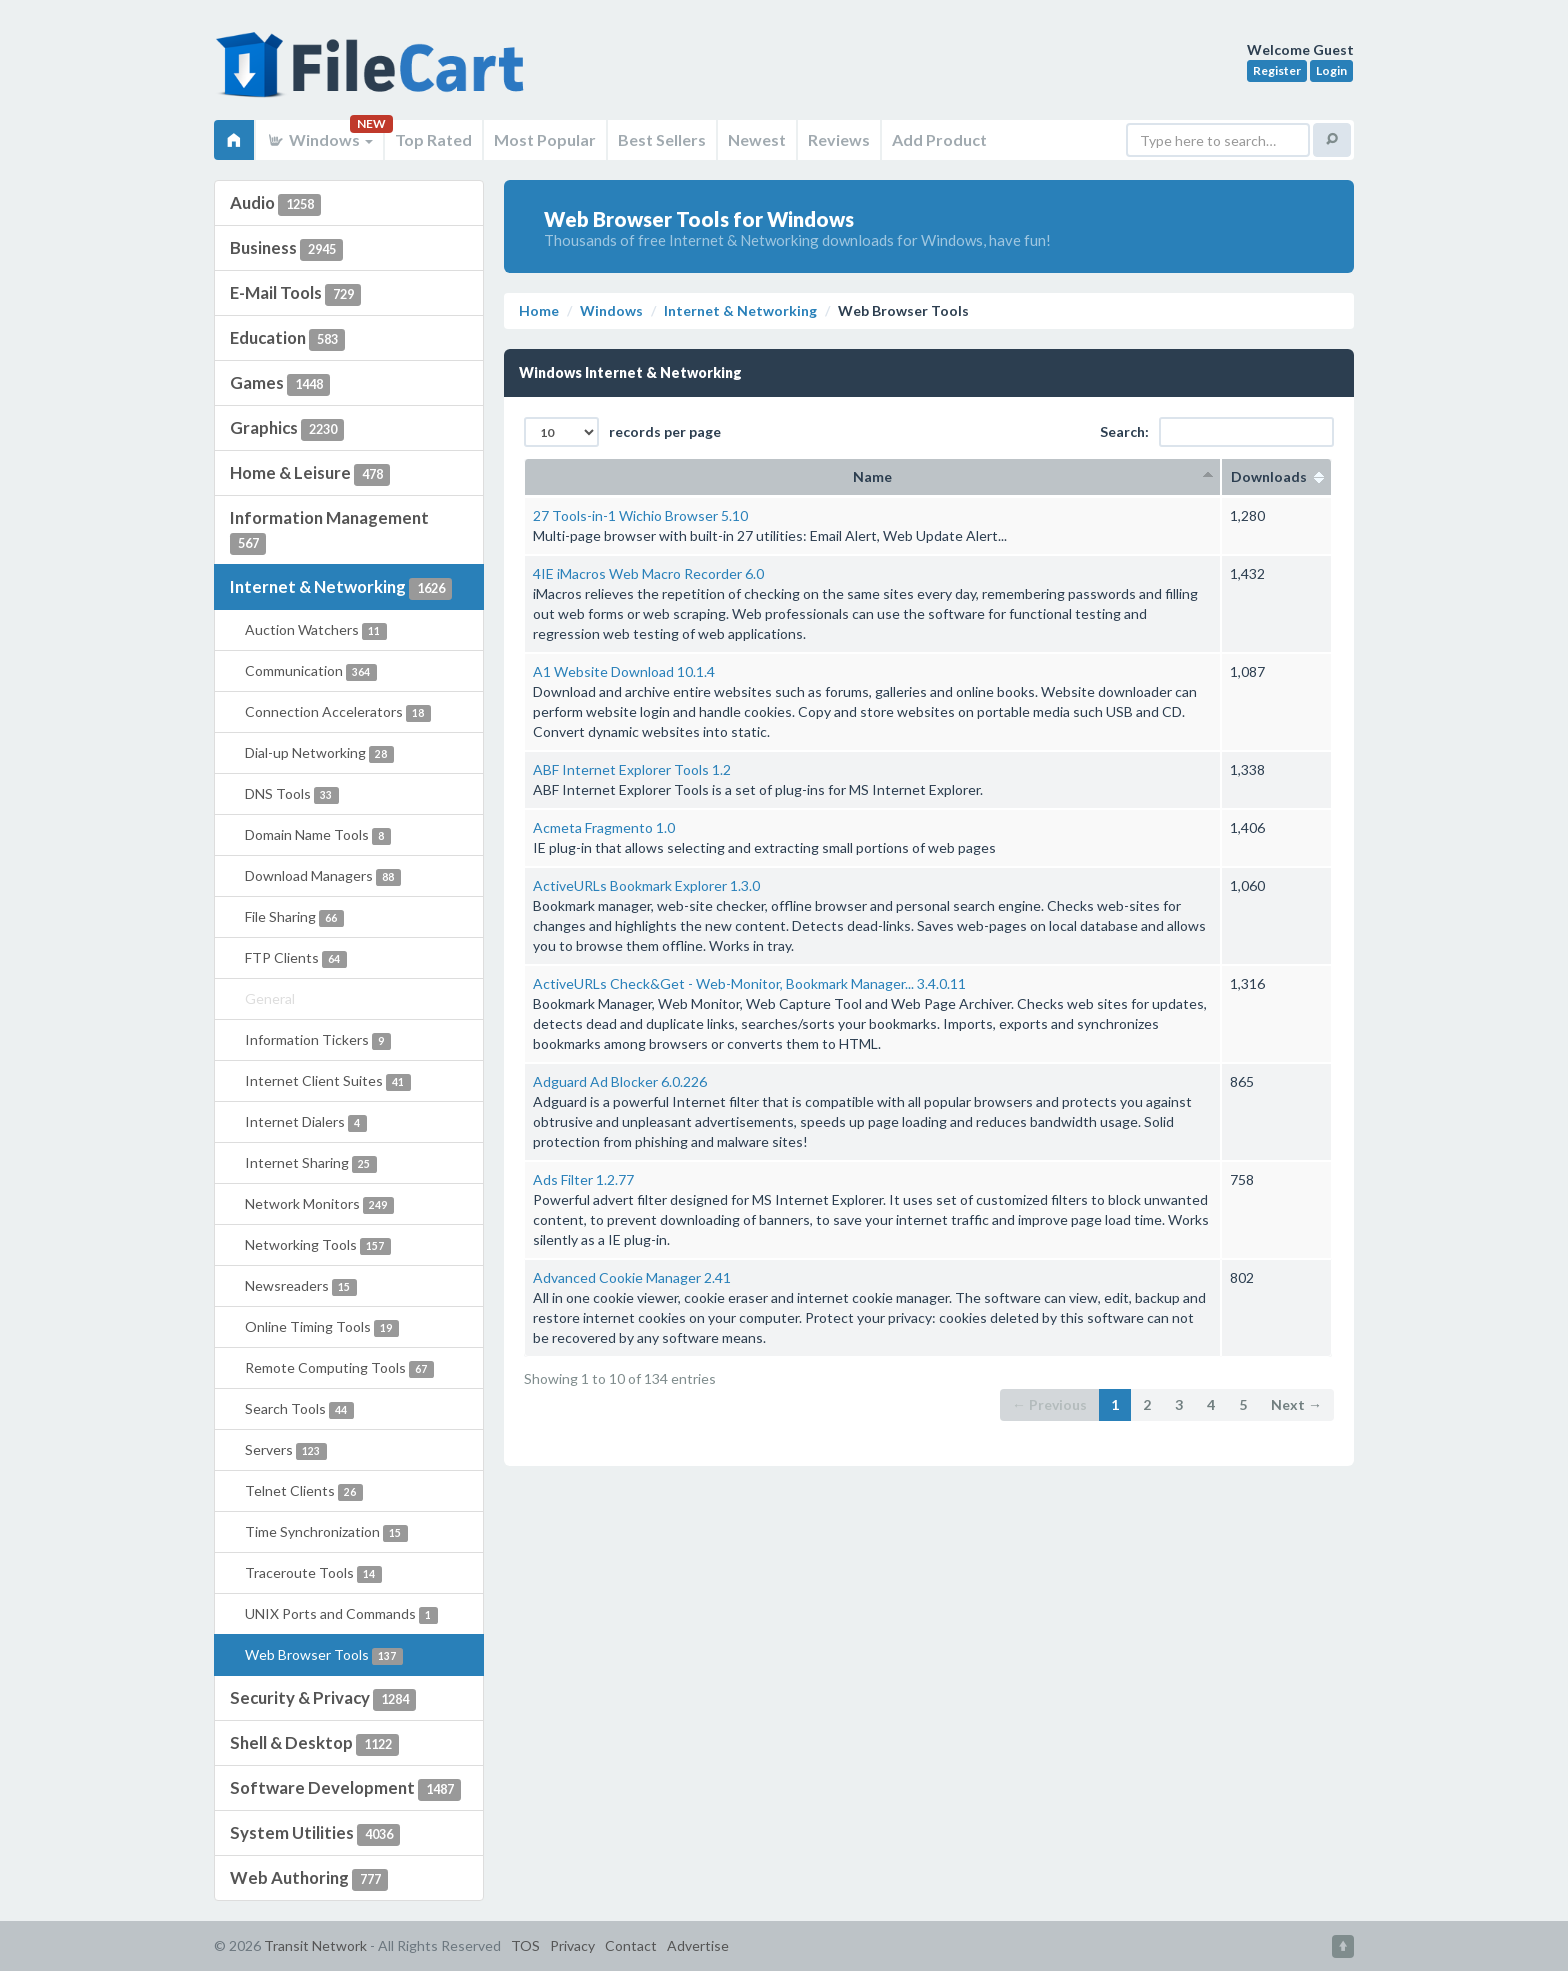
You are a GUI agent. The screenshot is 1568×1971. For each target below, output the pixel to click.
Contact (631, 1945)
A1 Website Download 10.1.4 (624, 671)
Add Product (939, 139)
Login (1331, 70)
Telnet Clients (304, 1491)
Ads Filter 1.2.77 (583, 1179)
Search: (1217, 432)
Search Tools (299, 1409)
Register (1277, 70)
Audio (275, 204)
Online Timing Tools (322, 1327)
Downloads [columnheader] (1276, 476)
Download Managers (323, 876)
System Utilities (315, 1834)
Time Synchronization (326, 1532)
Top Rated (433, 139)
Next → (1296, 1404)
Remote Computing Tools (339, 1368)
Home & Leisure (310, 474)
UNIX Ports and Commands (341, 1614)
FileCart (374, 75)
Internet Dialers (306, 1122)
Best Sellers (662, 139)
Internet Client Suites (328, 1081)
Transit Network (315, 1945)
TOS (525, 1945)
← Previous (1049, 1404)
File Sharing (294, 917)
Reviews (839, 139)
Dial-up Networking (319, 753)
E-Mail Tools (295, 294)
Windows (319, 139)
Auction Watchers (316, 630)
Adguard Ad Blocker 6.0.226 (620, 1081)
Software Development (345, 1789)
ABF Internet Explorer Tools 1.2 (632, 769)
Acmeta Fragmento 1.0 (604, 827)
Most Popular (545, 139)
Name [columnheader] (872, 476)
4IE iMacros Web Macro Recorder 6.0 (648, 573)
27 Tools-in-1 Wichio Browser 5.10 (640, 515)
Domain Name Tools (318, 835)
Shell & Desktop (314, 1744)
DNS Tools (292, 794)
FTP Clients (296, 958)
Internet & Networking (341, 588)
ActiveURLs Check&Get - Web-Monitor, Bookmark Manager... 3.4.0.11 (749, 983)
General (270, 998)
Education (287, 339)
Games (280, 384)
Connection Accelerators (338, 712)
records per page (622, 432)
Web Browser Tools (324, 1655)
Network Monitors (319, 1204)
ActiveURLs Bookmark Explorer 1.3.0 (646, 885)
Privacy (572, 1945)
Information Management (329, 531)
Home (539, 310)
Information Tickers (318, 1040)
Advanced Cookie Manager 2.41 (632, 1277)
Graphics (287, 429)
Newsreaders (301, 1286)
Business (286, 249)
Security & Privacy (323, 1699)
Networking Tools (318, 1245)
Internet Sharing (311, 1163)
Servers (286, 1450)
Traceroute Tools (313, 1573)
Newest (757, 139)
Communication (311, 671)
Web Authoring (309, 1879)
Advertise (698, 1945)
